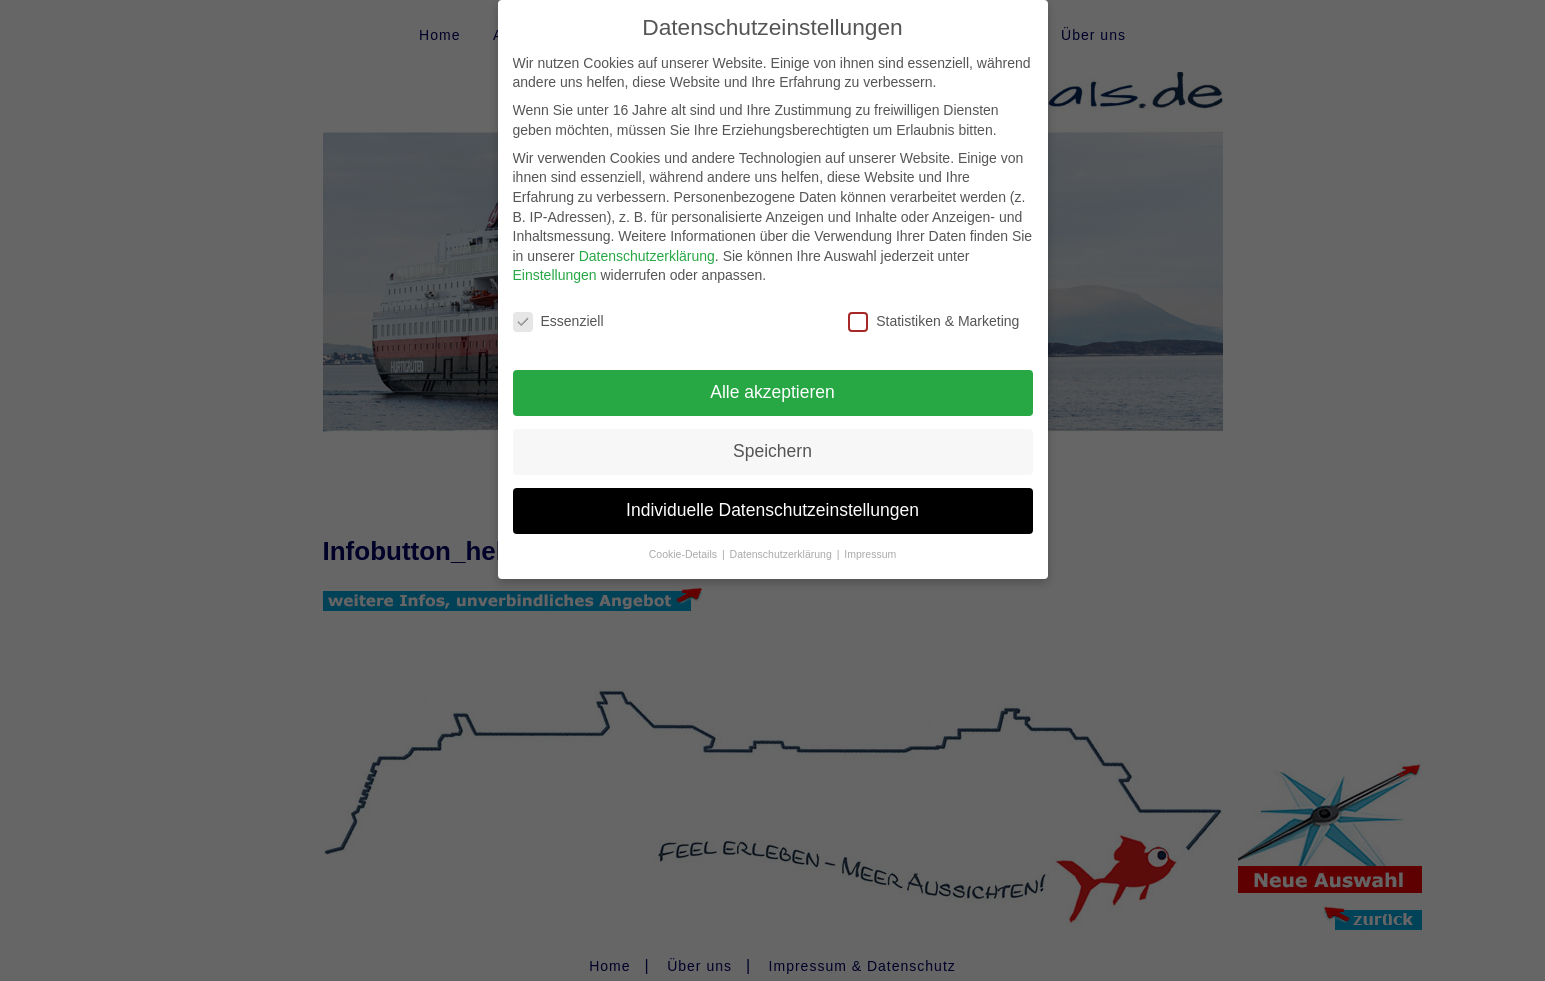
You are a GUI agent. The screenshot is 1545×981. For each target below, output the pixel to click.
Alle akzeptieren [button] (772, 375)
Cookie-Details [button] (684, 537)
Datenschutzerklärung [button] (782, 537)
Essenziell (558, 305)
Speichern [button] (772, 434)
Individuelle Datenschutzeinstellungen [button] (772, 493)
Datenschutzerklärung (647, 239)
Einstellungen (555, 259)
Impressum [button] (870, 537)
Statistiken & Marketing (933, 305)
